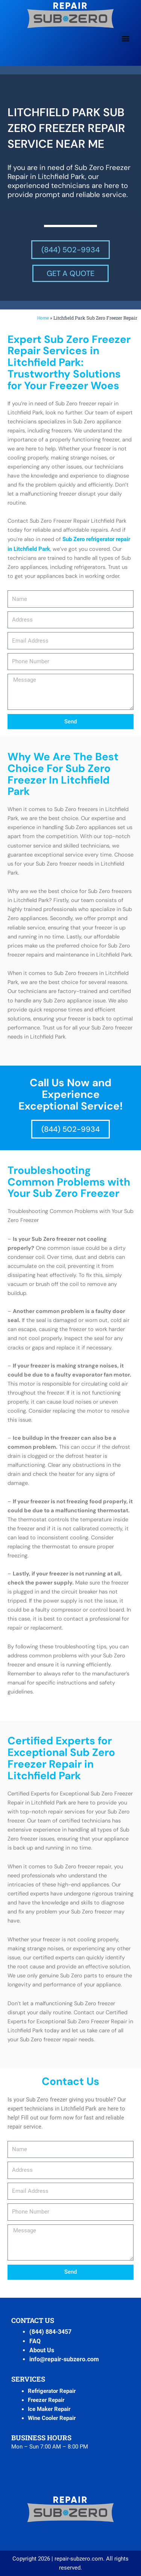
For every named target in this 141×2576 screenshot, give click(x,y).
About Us (41, 2350)
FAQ (35, 2341)
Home (43, 318)
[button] (125, 38)
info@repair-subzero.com (64, 2359)
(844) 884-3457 (50, 2331)
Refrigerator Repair (52, 2391)
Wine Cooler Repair (52, 2418)
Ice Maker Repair (49, 2409)
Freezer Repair (46, 2400)
